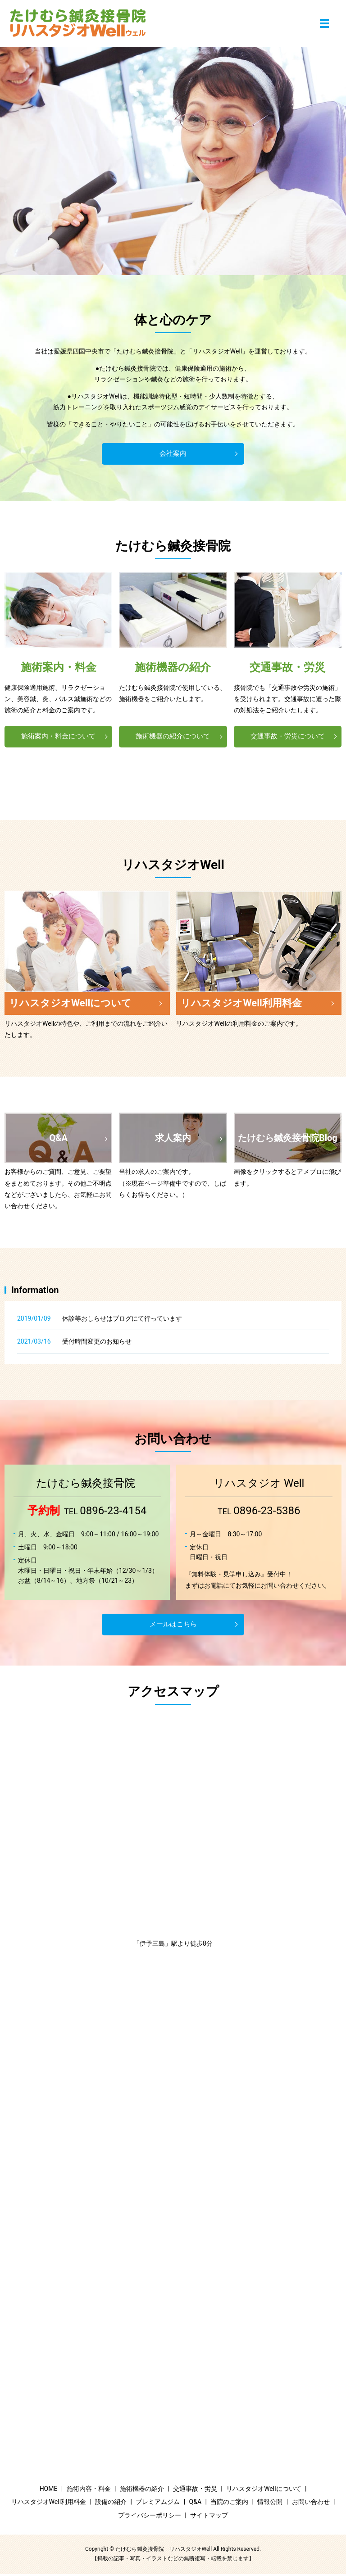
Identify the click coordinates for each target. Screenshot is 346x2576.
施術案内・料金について (58, 737)
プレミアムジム (158, 2504)
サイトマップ (209, 2517)
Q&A (195, 2504)
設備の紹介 (111, 2504)
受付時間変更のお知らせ (97, 1344)
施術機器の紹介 (142, 2491)
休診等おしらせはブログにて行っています (122, 1320)
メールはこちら (173, 1626)
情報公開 (269, 2504)
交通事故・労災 (195, 2491)
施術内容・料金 (89, 2491)
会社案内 (173, 454)
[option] (173, 161)
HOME (49, 2491)
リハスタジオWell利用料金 (48, 2504)
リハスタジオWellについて (263, 2491)
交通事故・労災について (287, 737)
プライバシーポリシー (149, 2517)
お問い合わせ (311, 2504)
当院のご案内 (229, 2504)
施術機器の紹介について (173, 737)
